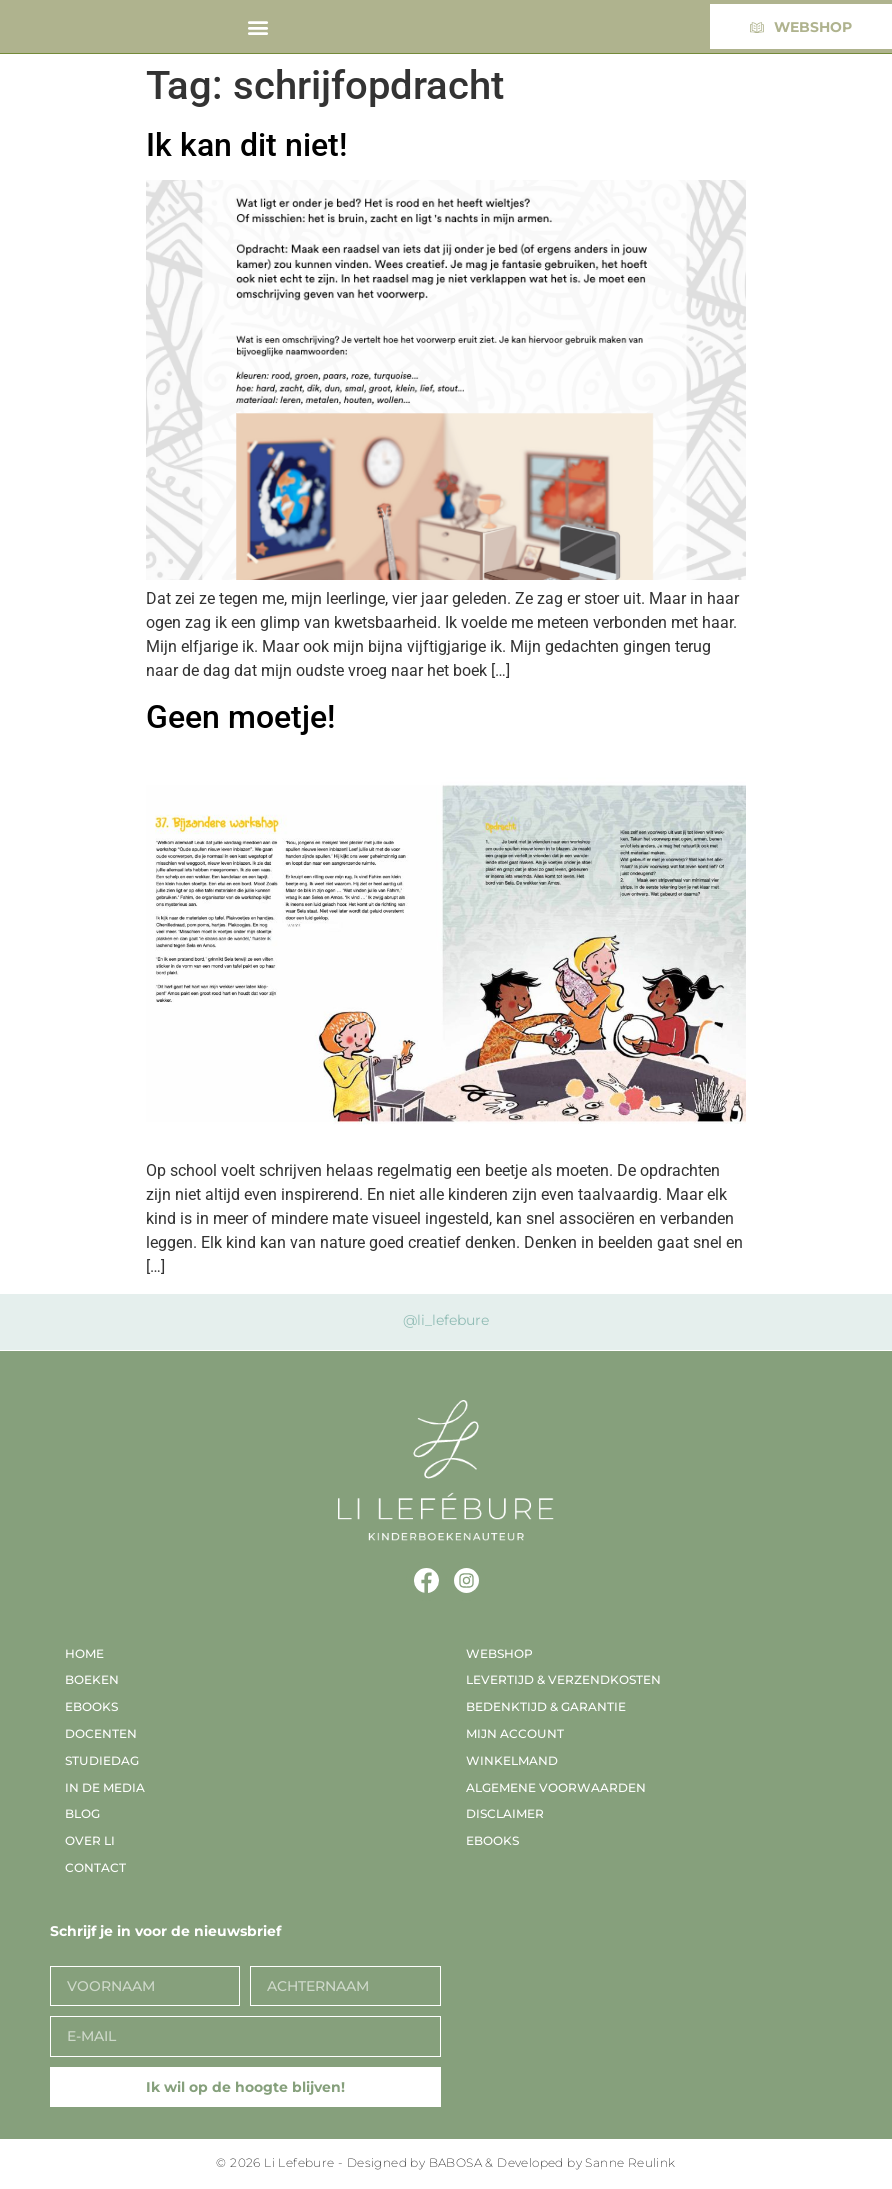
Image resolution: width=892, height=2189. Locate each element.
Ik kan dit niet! (246, 145)
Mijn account (515, 1733)
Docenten (101, 1733)
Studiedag (102, 1760)
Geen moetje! (240, 717)
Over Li (90, 1840)
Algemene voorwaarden (556, 1787)
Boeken (92, 1679)
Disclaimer (505, 1813)
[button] (258, 26)
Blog (82, 1813)
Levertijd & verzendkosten (563, 1679)
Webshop (499, 1653)
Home (84, 1653)
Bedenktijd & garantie (546, 1706)
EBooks (91, 1706)
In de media (105, 1787)
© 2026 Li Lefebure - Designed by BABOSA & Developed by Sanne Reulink (445, 2162)
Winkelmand (512, 1760)
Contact (95, 1867)
